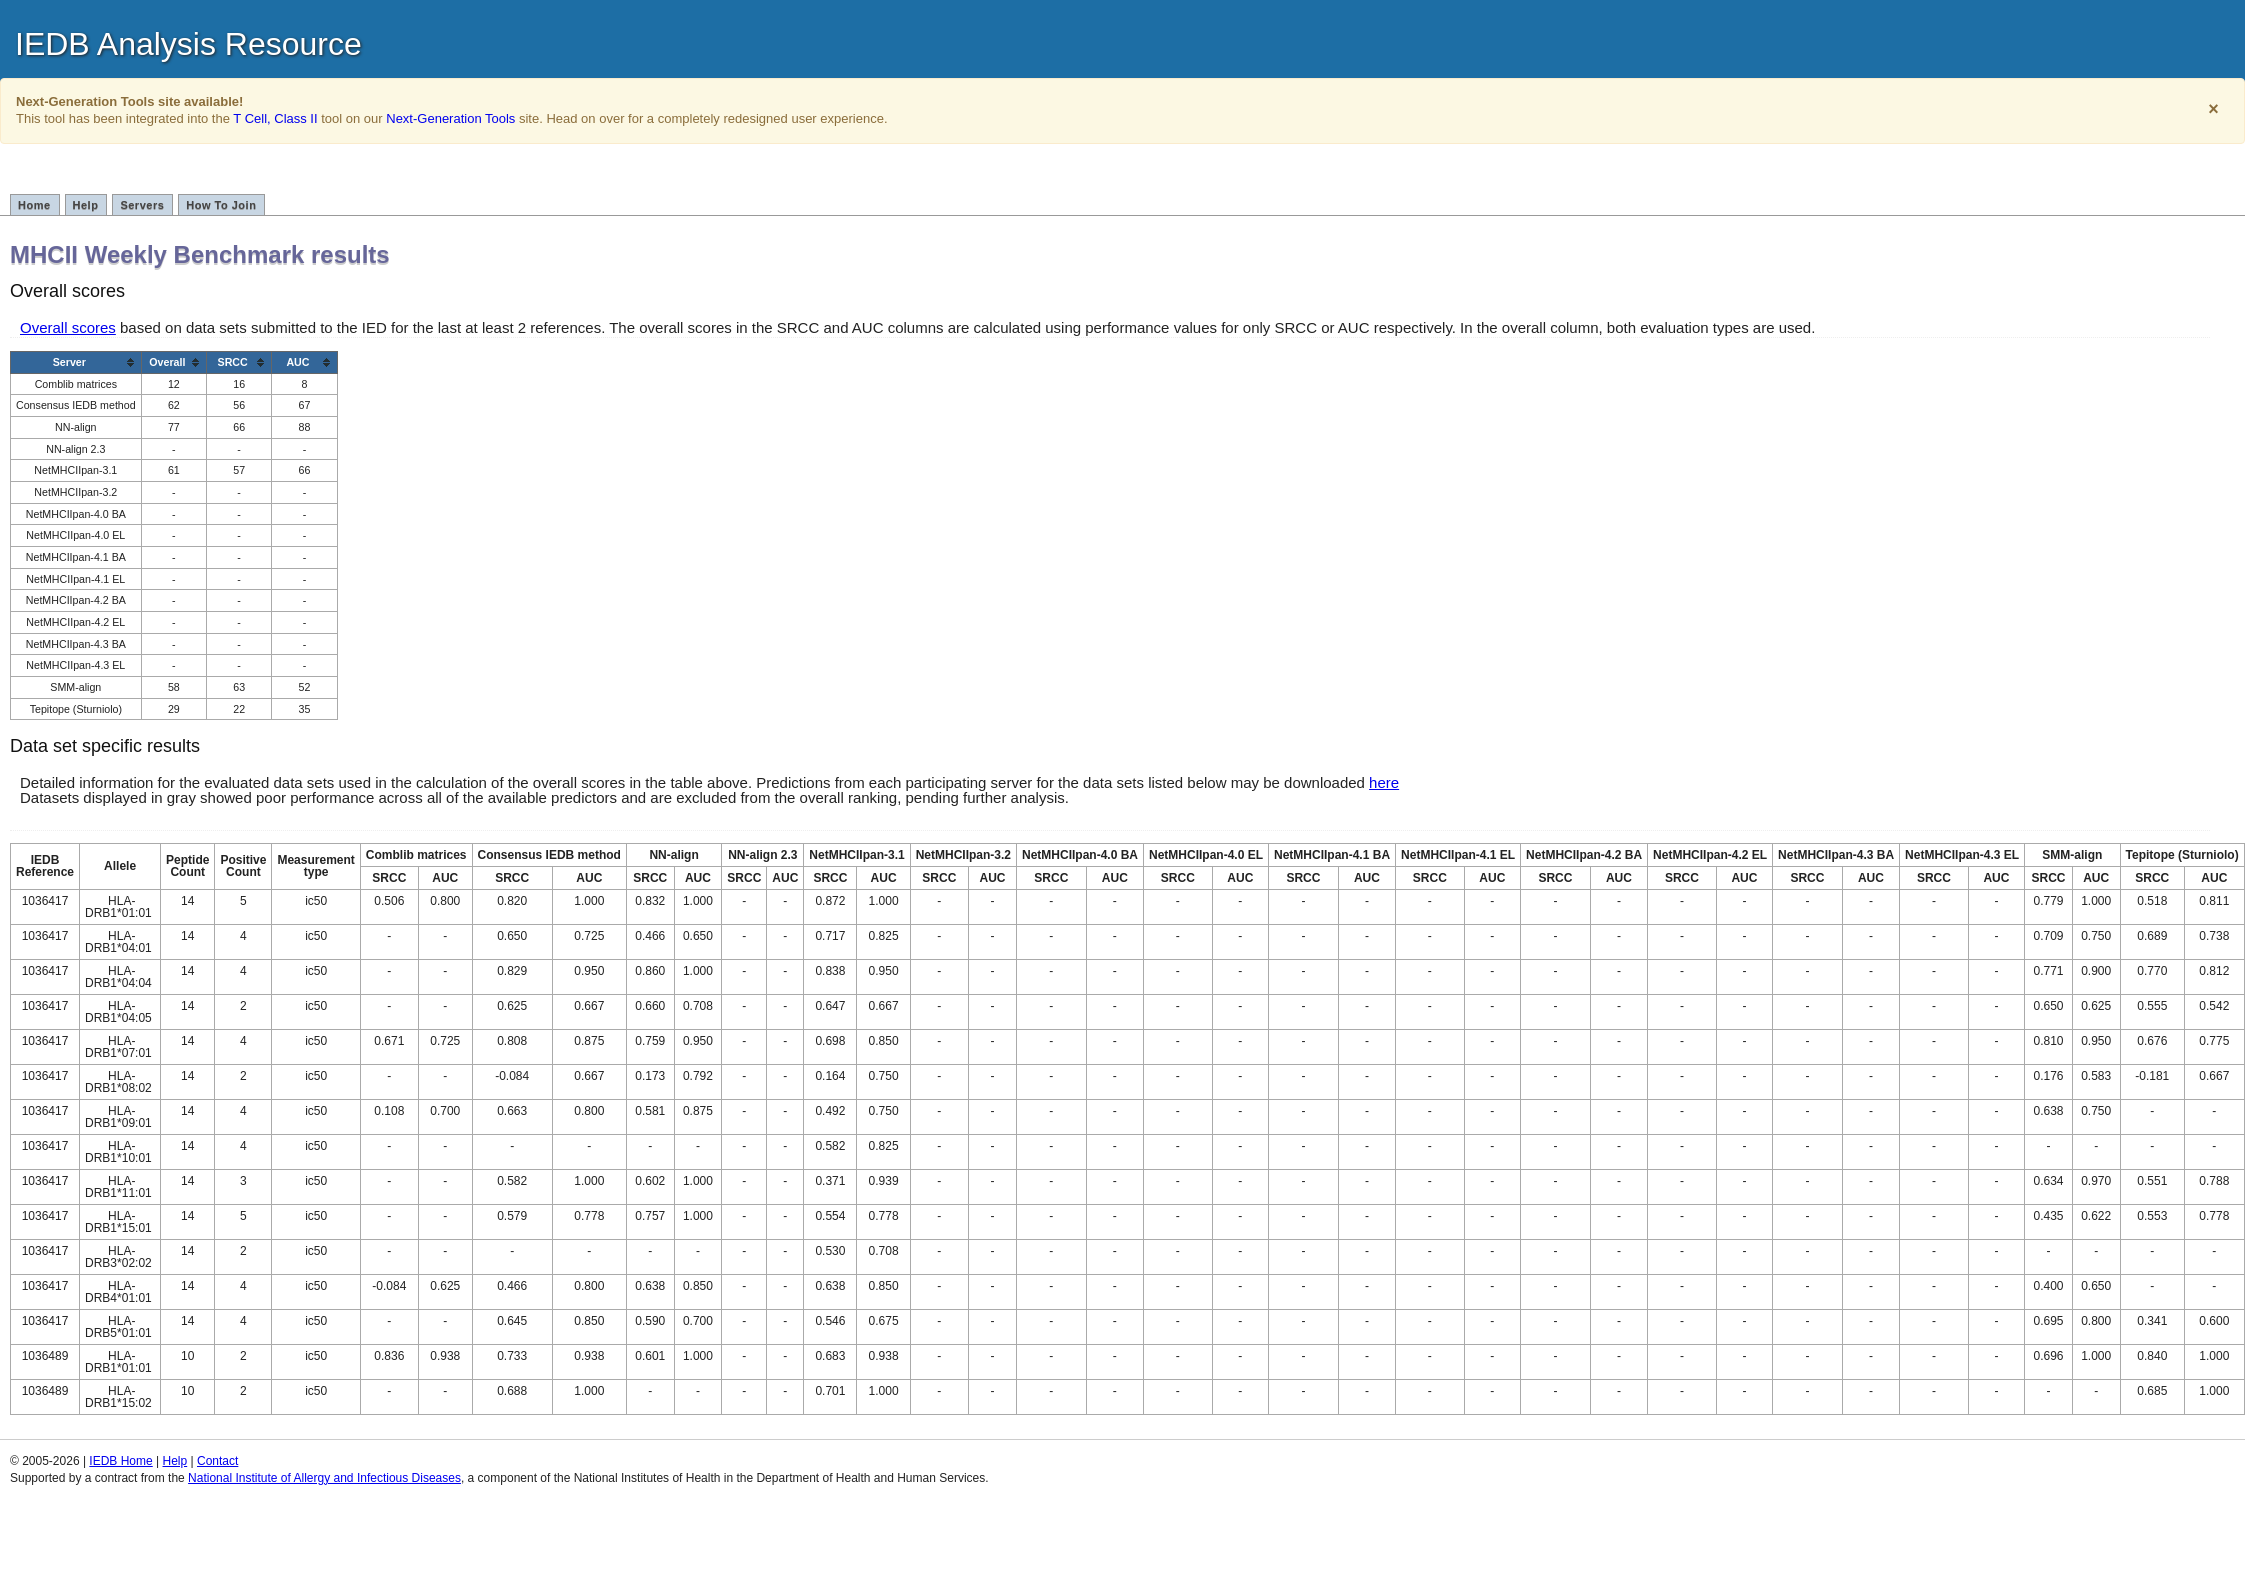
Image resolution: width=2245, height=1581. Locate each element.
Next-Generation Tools (450, 118)
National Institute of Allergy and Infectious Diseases (324, 1478)
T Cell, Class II (275, 118)
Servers (142, 205)
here (1384, 782)
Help (86, 205)
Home (34, 205)
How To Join (221, 205)
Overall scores (68, 327)
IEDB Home (120, 1461)
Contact (217, 1461)
